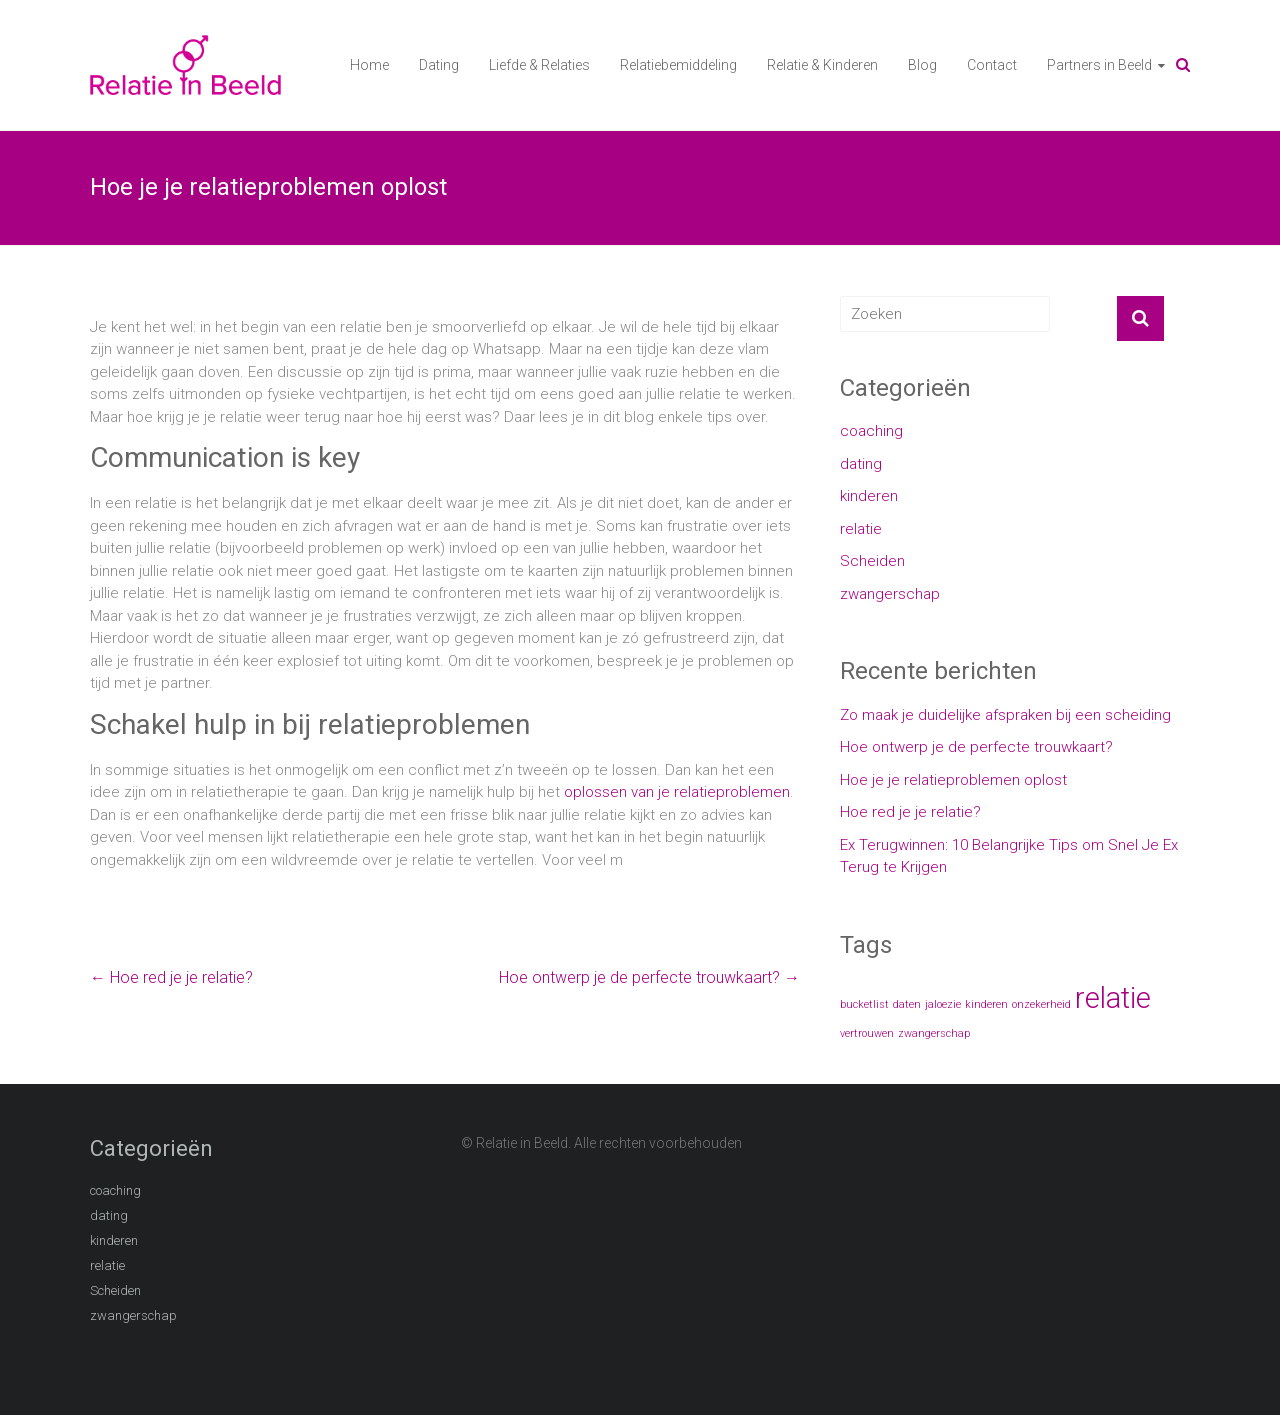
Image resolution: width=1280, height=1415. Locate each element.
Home (369, 65)
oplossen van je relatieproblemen (677, 792)
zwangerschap (890, 594)
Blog (922, 65)
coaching (871, 431)
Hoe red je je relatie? (171, 977)
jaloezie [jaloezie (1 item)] (943, 1004)
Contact (992, 65)
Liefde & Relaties (539, 65)
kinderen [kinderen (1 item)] (986, 1004)
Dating (439, 65)
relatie (861, 529)
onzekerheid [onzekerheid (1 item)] (1041, 1004)
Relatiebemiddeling (678, 65)
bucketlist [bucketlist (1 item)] (864, 1004)
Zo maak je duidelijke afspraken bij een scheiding (1005, 715)
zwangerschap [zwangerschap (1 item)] (934, 1033)
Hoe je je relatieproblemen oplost (953, 780)
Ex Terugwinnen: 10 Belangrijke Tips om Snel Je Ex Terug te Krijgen (1009, 856)
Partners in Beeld (1099, 65)
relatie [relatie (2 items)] (1113, 998)
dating (861, 464)
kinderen (869, 496)
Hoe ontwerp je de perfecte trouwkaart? (649, 977)
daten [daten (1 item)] (907, 1004)
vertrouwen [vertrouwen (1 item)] (867, 1033)
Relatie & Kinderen (822, 65)
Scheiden (872, 561)
